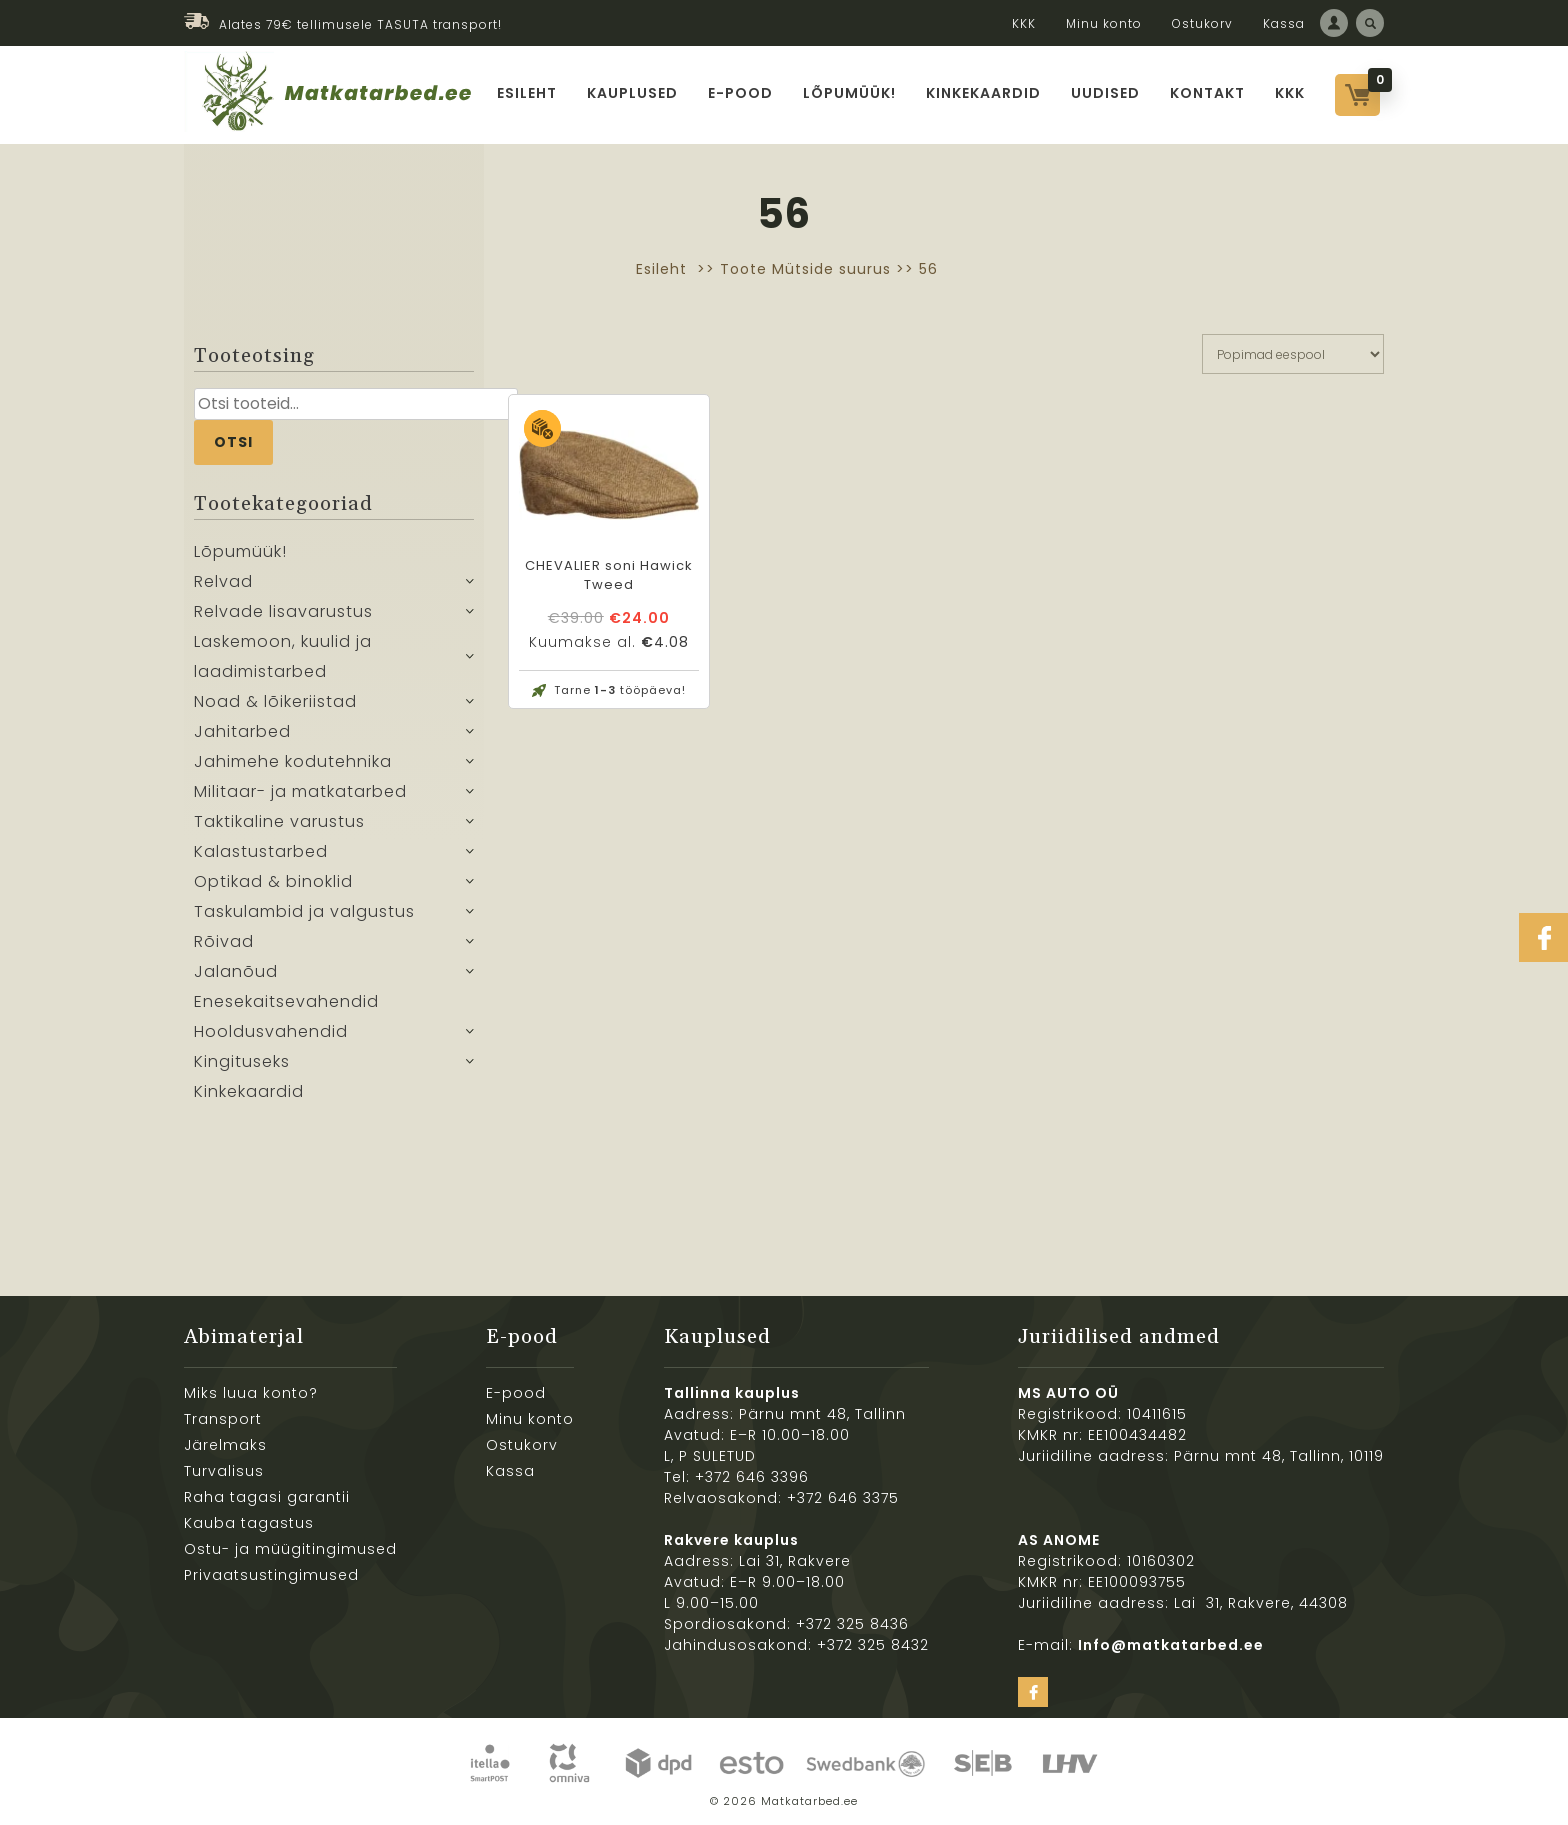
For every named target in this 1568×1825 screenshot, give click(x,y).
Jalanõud (236, 971)
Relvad (223, 581)
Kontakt (1207, 93)
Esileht (527, 93)
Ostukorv (1202, 23)
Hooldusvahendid (271, 1031)
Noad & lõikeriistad (275, 701)
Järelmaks (225, 1445)
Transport (223, 1419)
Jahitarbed (242, 731)
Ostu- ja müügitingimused (290, 1549)
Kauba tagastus (249, 1523)
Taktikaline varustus (279, 821)
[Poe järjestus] (1293, 354)
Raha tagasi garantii (267, 1497)
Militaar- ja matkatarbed (300, 791)
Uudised (1105, 93)
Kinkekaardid (983, 93)
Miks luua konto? (251, 1393)
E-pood (740, 93)
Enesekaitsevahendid (286, 1001)
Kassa (1284, 23)
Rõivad (224, 941)
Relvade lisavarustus (283, 611)
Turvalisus (224, 1471)
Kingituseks (242, 1061)
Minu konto (1104, 23)
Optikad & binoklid (273, 881)
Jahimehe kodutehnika (293, 761)
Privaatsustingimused (271, 1575)
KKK (1024, 23)
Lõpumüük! (849, 93)
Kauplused (632, 93)
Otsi (233, 442)
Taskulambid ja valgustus (304, 911)
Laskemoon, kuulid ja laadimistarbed (283, 656)
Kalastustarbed (261, 851)
